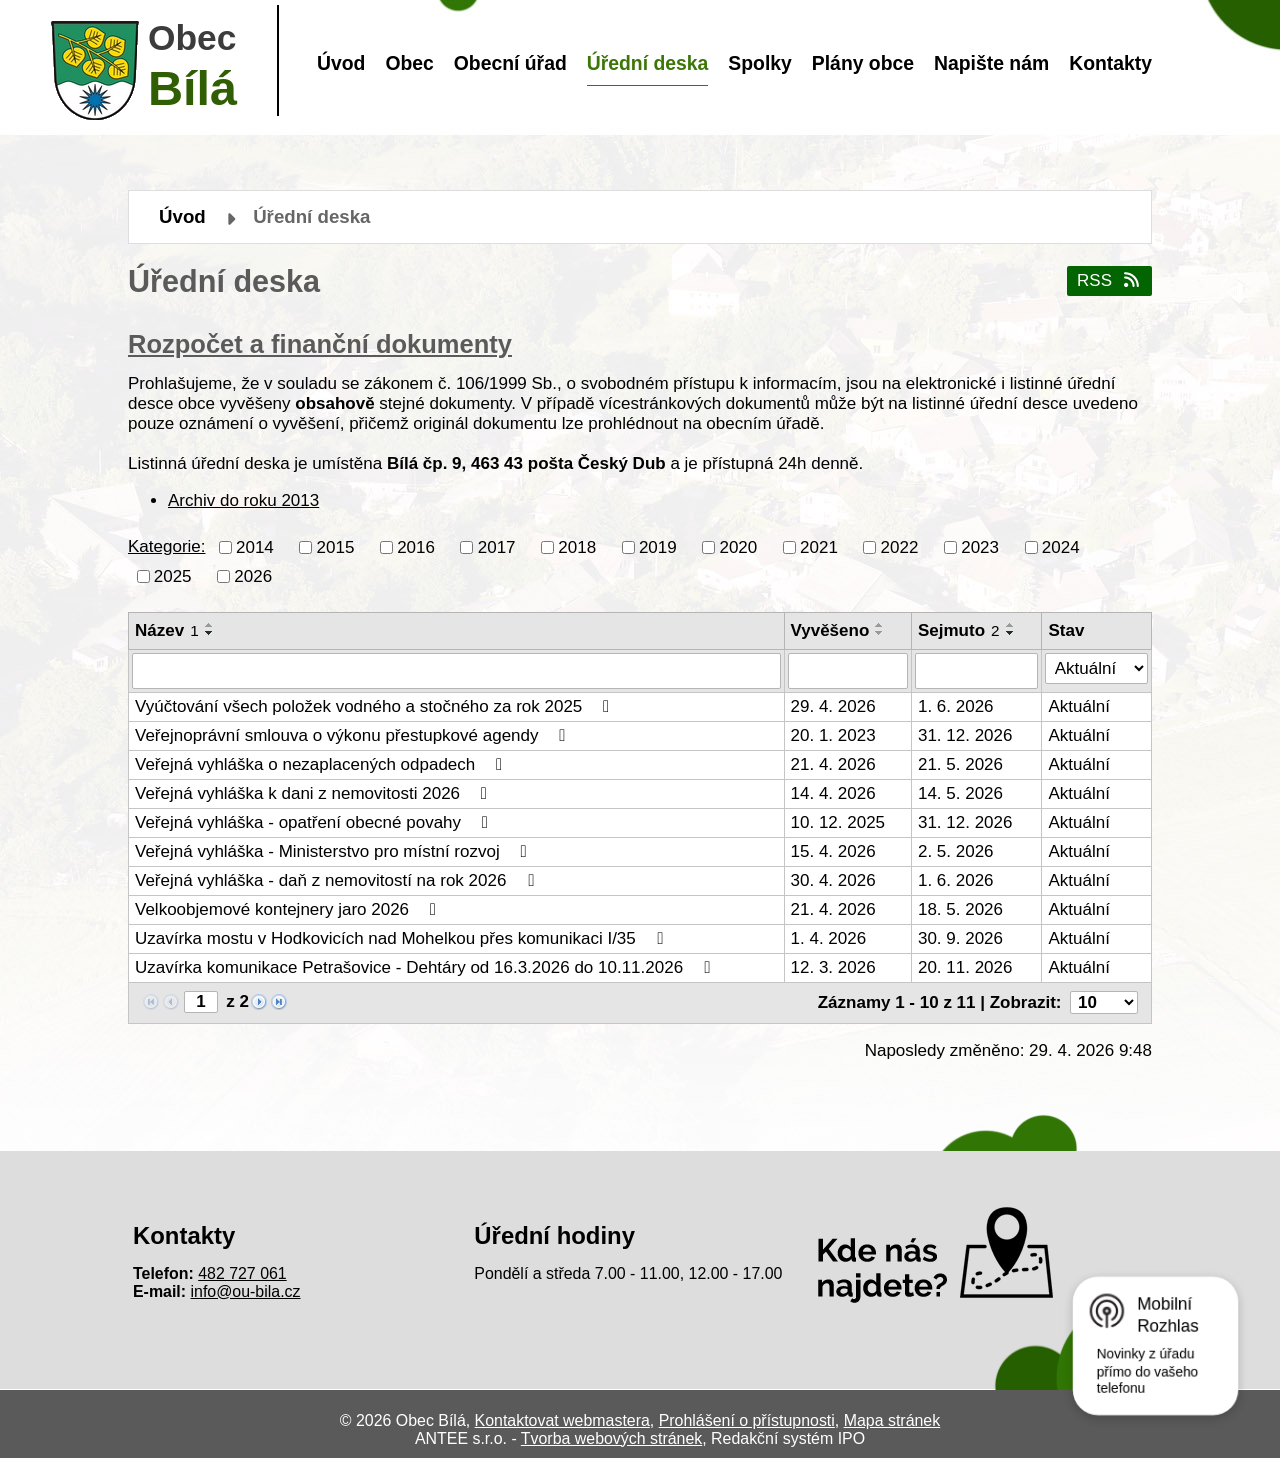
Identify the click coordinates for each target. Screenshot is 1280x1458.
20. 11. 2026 (965, 967)
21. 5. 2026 (960, 764)
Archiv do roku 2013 (243, 500)
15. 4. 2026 (833, 851)
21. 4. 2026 (833, 764)
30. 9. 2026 (960, 938)
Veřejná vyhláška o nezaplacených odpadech (322, 764)
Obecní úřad (510, 63)
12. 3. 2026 (833, 967)
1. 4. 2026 (829, 938)
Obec (409, 63)
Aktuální (1078, 706)
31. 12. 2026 (965, 735)
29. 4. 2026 (833, 706)
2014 (255, 546)
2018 (577, 546)
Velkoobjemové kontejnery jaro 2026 (289, 909)
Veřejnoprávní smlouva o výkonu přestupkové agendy (354, 735)
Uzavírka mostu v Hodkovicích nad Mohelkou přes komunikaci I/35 (402, 938)
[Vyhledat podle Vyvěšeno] (848, 671)
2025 (173, 575)
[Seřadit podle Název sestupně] (210, 633)
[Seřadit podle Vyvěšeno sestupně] (880, 633)
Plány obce (863, 63)
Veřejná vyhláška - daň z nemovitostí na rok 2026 (338, 880)
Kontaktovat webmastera (562, 1420)
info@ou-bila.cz (246, 1291)
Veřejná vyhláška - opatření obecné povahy (315, 822)
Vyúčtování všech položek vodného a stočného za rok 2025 (376, 706)
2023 (980, 546)
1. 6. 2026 (956, 706)
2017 (497, 546)
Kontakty (1110, 63)
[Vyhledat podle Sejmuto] (977, 671)
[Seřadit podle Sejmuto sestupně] (1011, 633)
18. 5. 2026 (960, 909)
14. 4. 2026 (833, 793)
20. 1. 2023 (833, 735)
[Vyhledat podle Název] (456, 671)
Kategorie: (167, 546)
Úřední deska (648, 63)
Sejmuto (959, 630)
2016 (416, 546)
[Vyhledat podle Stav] (1096, 669)
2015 (336, 546)
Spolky (759, 63)
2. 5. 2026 (956, 851)
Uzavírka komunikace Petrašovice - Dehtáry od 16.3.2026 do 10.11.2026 (426, 967)
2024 (1061, 546)
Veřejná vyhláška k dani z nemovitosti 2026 (315, 793)
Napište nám (991, 63)
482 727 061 (242, 1273)
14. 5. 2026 (960, 793)
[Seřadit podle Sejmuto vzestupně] (1011, 625)
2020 (738, 546)
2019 (658, 546)
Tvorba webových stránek (611, 1438)
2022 (900, 546)
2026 (253, 575)
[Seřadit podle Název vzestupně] (210, 625)
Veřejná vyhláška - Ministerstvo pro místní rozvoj (334, 851)
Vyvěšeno (830, 630)
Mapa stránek (892, 1420)
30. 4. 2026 (833, 880)
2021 (819, 546)
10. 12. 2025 (838, 822)
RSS (1109, 280)
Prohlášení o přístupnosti (747, 1420)
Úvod (341, 63)
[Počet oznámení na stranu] (1104, 1002)
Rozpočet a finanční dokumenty (320, 344)
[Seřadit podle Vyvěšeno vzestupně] (880, 625)
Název (167, 630)
